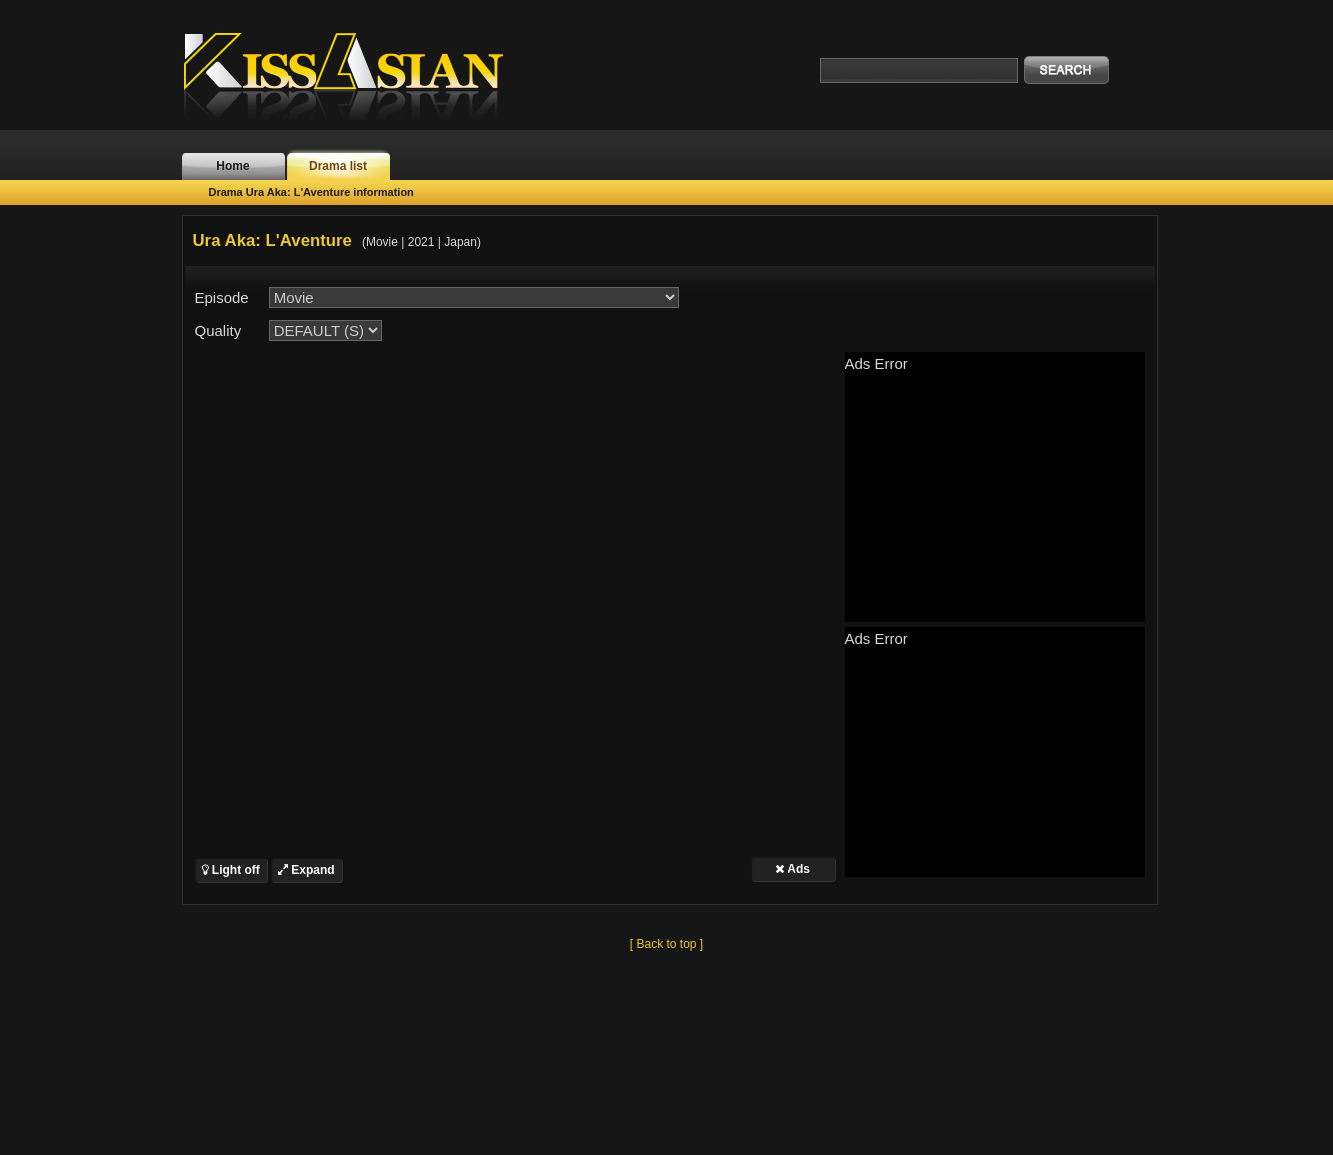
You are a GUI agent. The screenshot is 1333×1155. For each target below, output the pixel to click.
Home (232, 166)
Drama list (338, 166)
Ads (792, 869)
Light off (231, 870)
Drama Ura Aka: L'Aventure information (311, 192)
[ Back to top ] (666, 944)
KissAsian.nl (357, 75)
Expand (306, 870)
